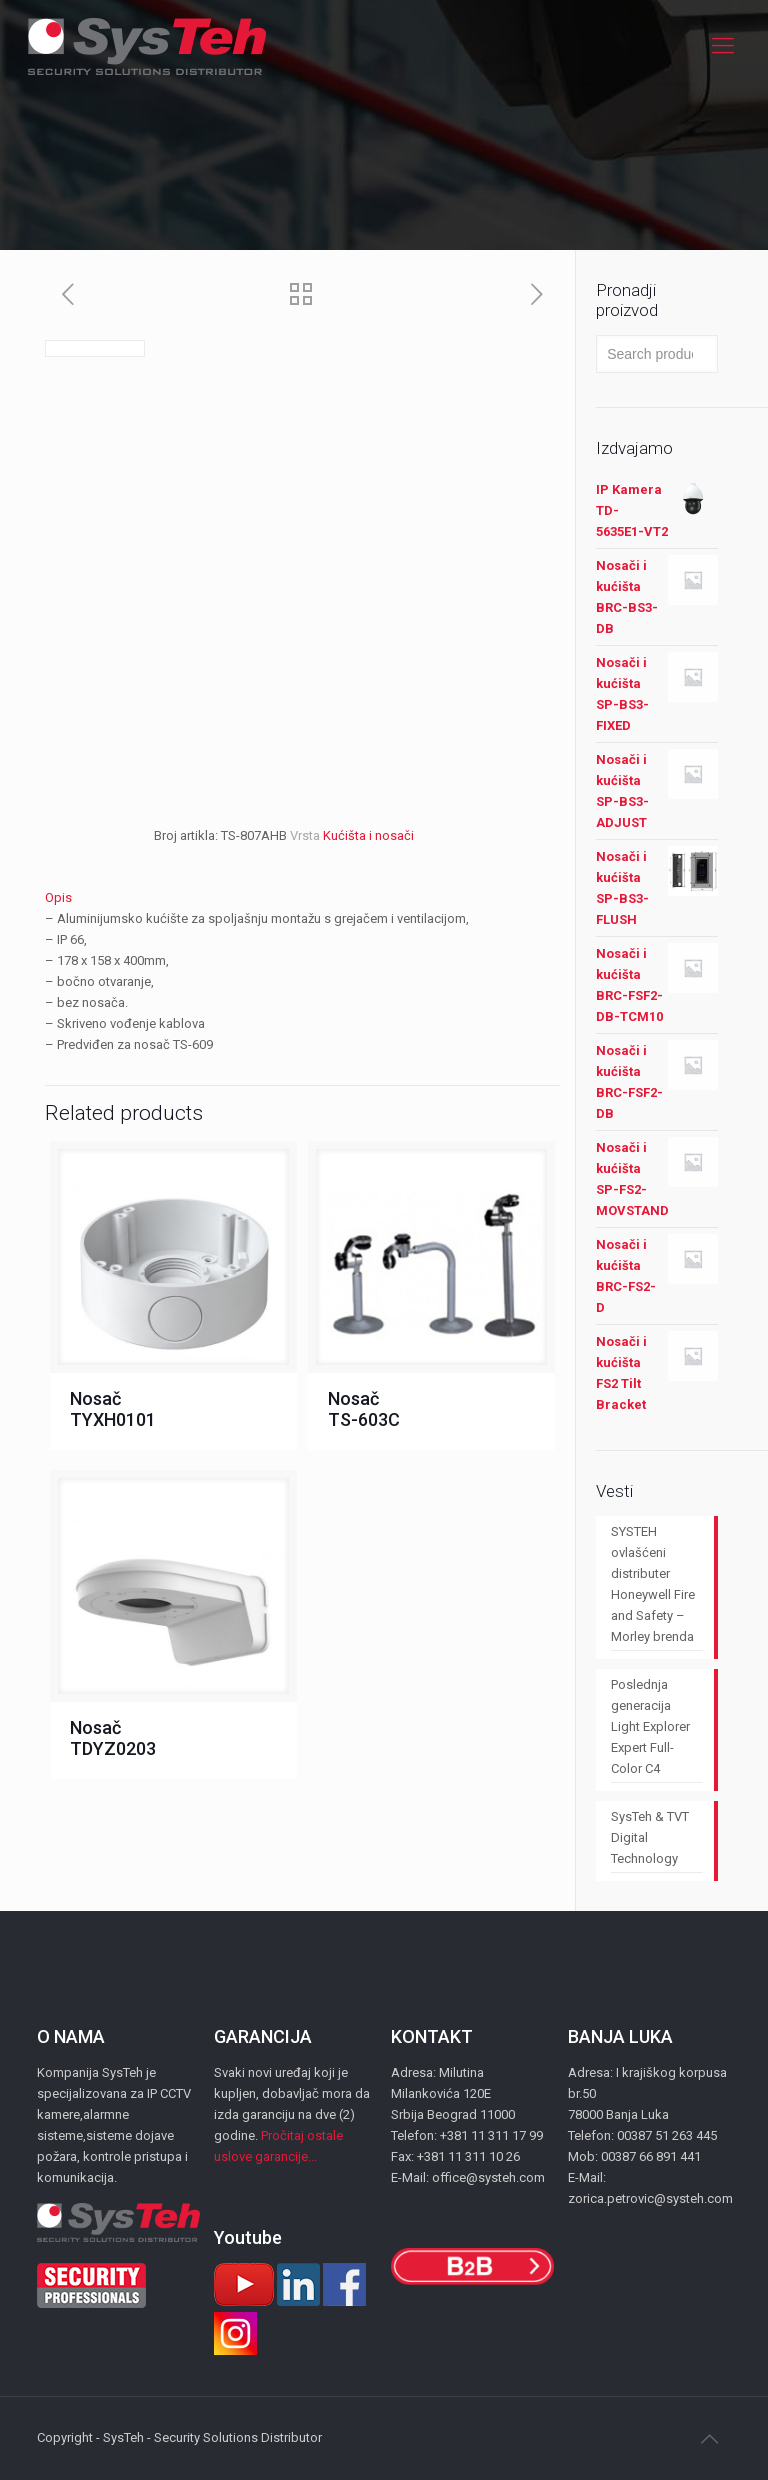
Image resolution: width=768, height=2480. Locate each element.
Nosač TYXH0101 (113, 1409)
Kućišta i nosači (368, 835)
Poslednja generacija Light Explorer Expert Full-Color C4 (650, 1726)
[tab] (302, 897)
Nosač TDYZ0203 (113, 1738)
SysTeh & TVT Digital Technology (650, 1837)
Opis (58, 897)
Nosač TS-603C (364, 1409)
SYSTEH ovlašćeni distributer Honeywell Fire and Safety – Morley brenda (653, 1584)
